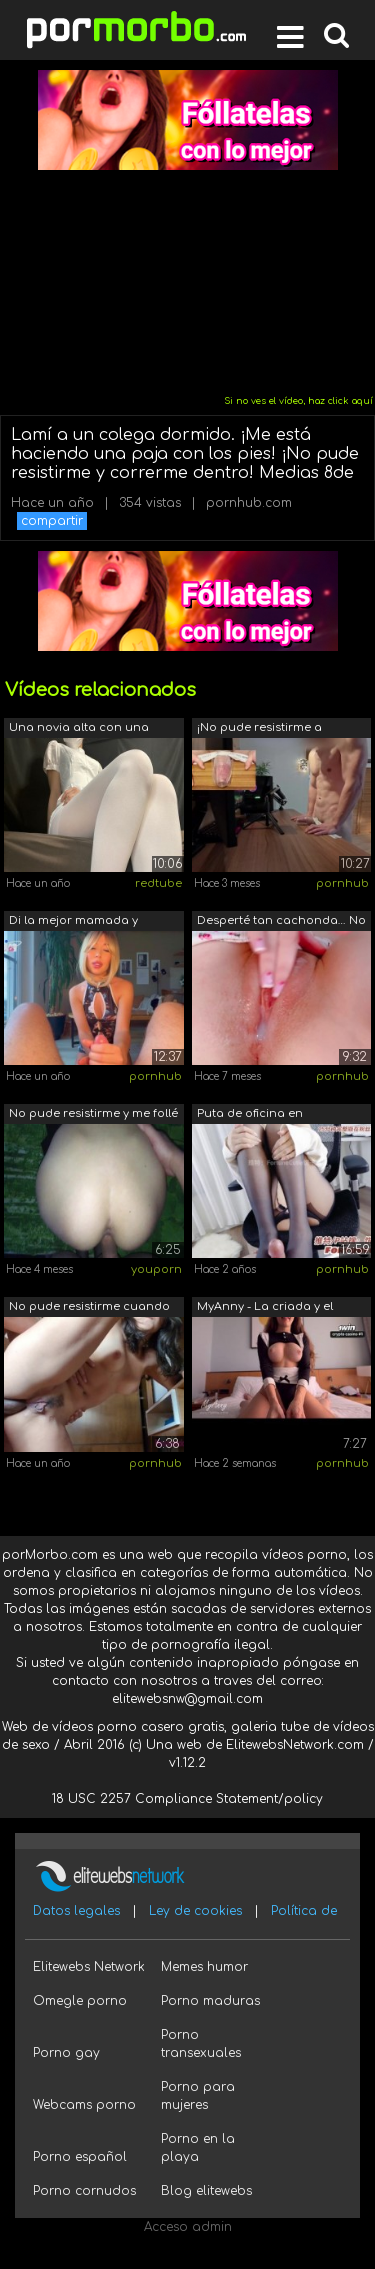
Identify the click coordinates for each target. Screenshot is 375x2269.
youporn (156, 1269)
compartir (52, 521)
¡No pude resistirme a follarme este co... (259, 729)
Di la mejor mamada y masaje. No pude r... (73, 922)
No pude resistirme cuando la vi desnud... (89, 1308)
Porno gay (66, 2053)
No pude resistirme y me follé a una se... (93, 1115)
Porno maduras (210, 2001)
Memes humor (204, 1967)
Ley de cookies (195, 1911)
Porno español (80, 2157)
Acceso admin (188, 2227)
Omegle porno (80, 2001)
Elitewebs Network (89, 1967)
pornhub (342, 883)
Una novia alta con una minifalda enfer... (79, 729)
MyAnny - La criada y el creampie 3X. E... (265, 1308)
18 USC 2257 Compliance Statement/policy (187, 1799)
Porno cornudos (84, 2191)
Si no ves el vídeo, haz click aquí (298, 401)
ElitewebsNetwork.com (295, 1745)
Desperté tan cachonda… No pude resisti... (281, 922)
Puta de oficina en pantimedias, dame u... (262, 1115)
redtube (158, 883)
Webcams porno (84, 2105)
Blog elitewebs (206, 2191)
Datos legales (76, 1911)
